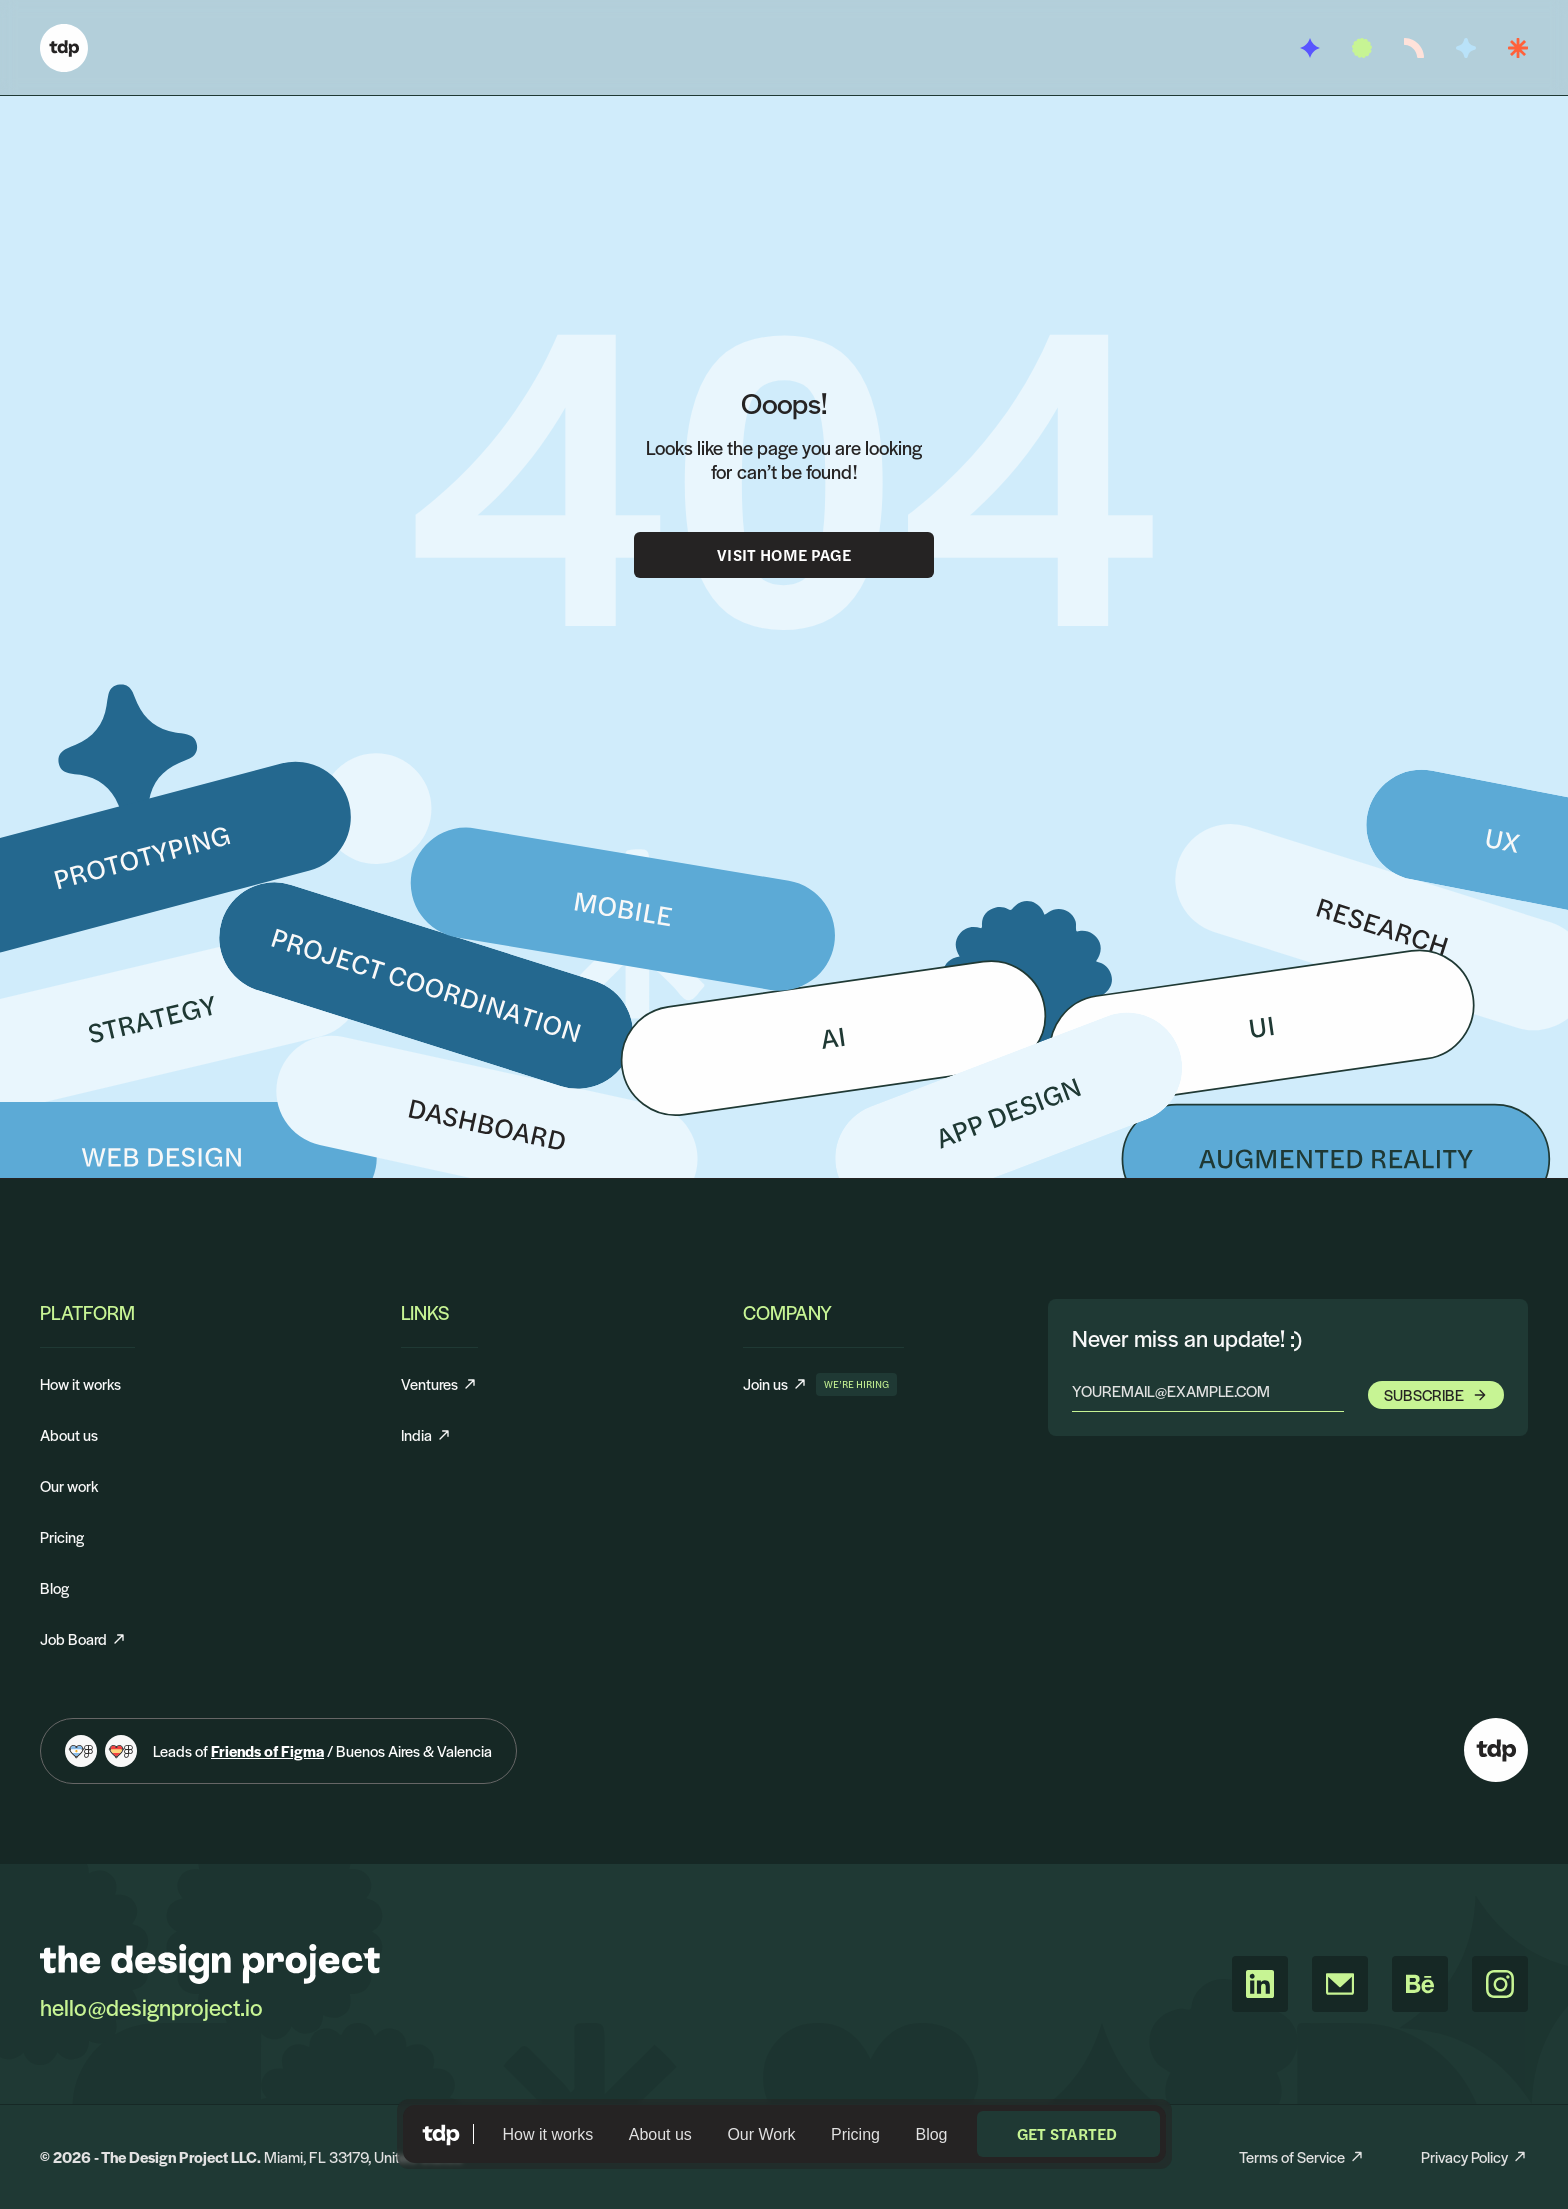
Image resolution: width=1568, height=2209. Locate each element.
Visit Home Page (783, 554)
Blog (931, 2134)
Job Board (83, 1638)
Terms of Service (1302, 2156)
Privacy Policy (1474, 2156)
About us (660, 2134)
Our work (69, 1485)
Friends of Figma (267, 1750)
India (426, 1434)
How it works (548, 2134)
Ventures (439, 1383)
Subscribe (1436, 1394)
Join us (775, 1384)
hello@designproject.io (151, 2007)
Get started (1067, 2133)
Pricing (855, 2134)
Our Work (761, 2134)
